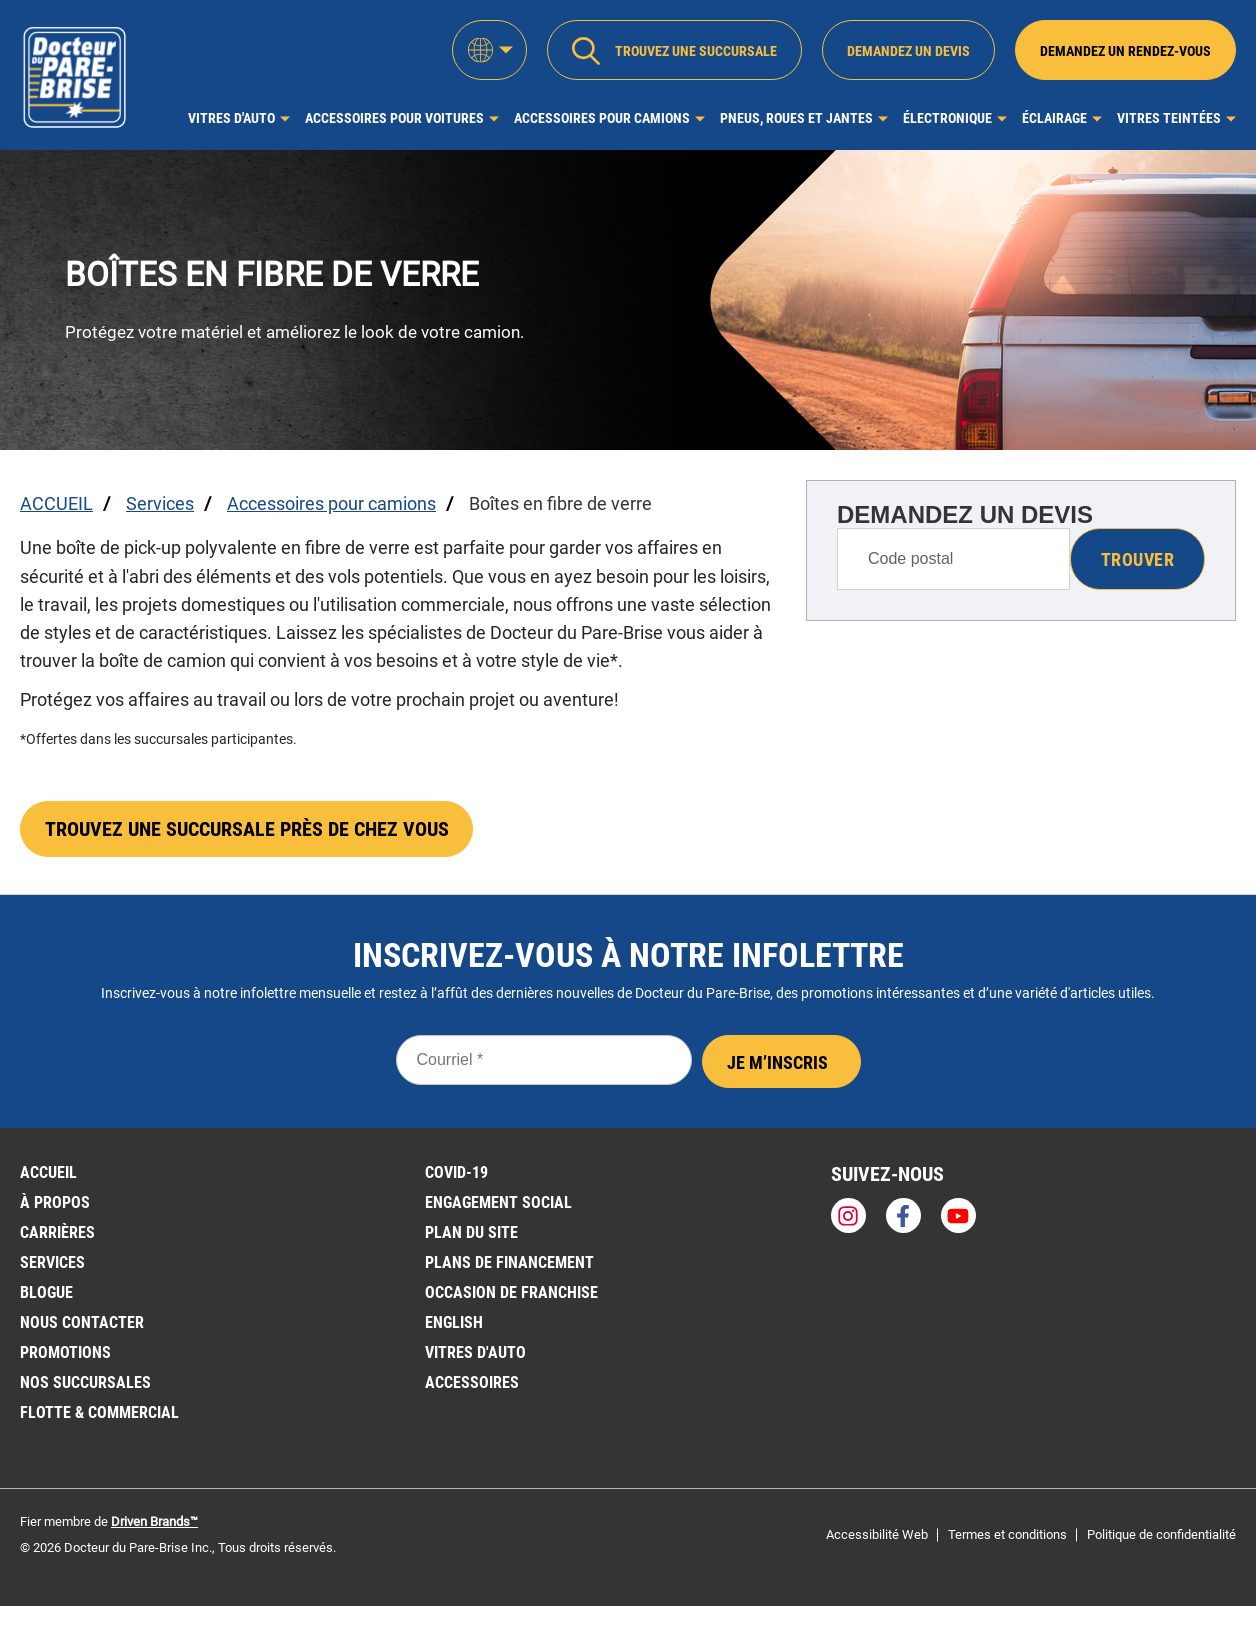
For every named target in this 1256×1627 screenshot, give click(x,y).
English (454, 1324)
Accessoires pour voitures (394, 118)
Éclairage (1054, 118)
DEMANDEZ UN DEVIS (965, 514)
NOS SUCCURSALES (85, 1384)
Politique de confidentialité (1161, 1536)
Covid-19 (456, 1174)
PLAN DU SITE (471, 1234)
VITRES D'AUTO (475, 1354)
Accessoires (472, 1384)
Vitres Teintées (1169, 118)
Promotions (65, 1354)
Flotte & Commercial (99, 1414)
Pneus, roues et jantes (796, 118)
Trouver (1137, 559)
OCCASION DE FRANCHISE (511, 1294)
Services (52, 1264)
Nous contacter (82, 1324)
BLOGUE (46, 1294)
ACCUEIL (48, 1174)
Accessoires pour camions (602, 118)
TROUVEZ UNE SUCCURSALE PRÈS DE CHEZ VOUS (247, 831)
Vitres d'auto (231, 118)
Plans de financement (509, 1264)
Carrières (57, 1234)
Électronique (947, 118)
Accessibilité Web (877, 1536)
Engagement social (498, 1204)
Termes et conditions (1007, 1536)
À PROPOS (55, 1204)
